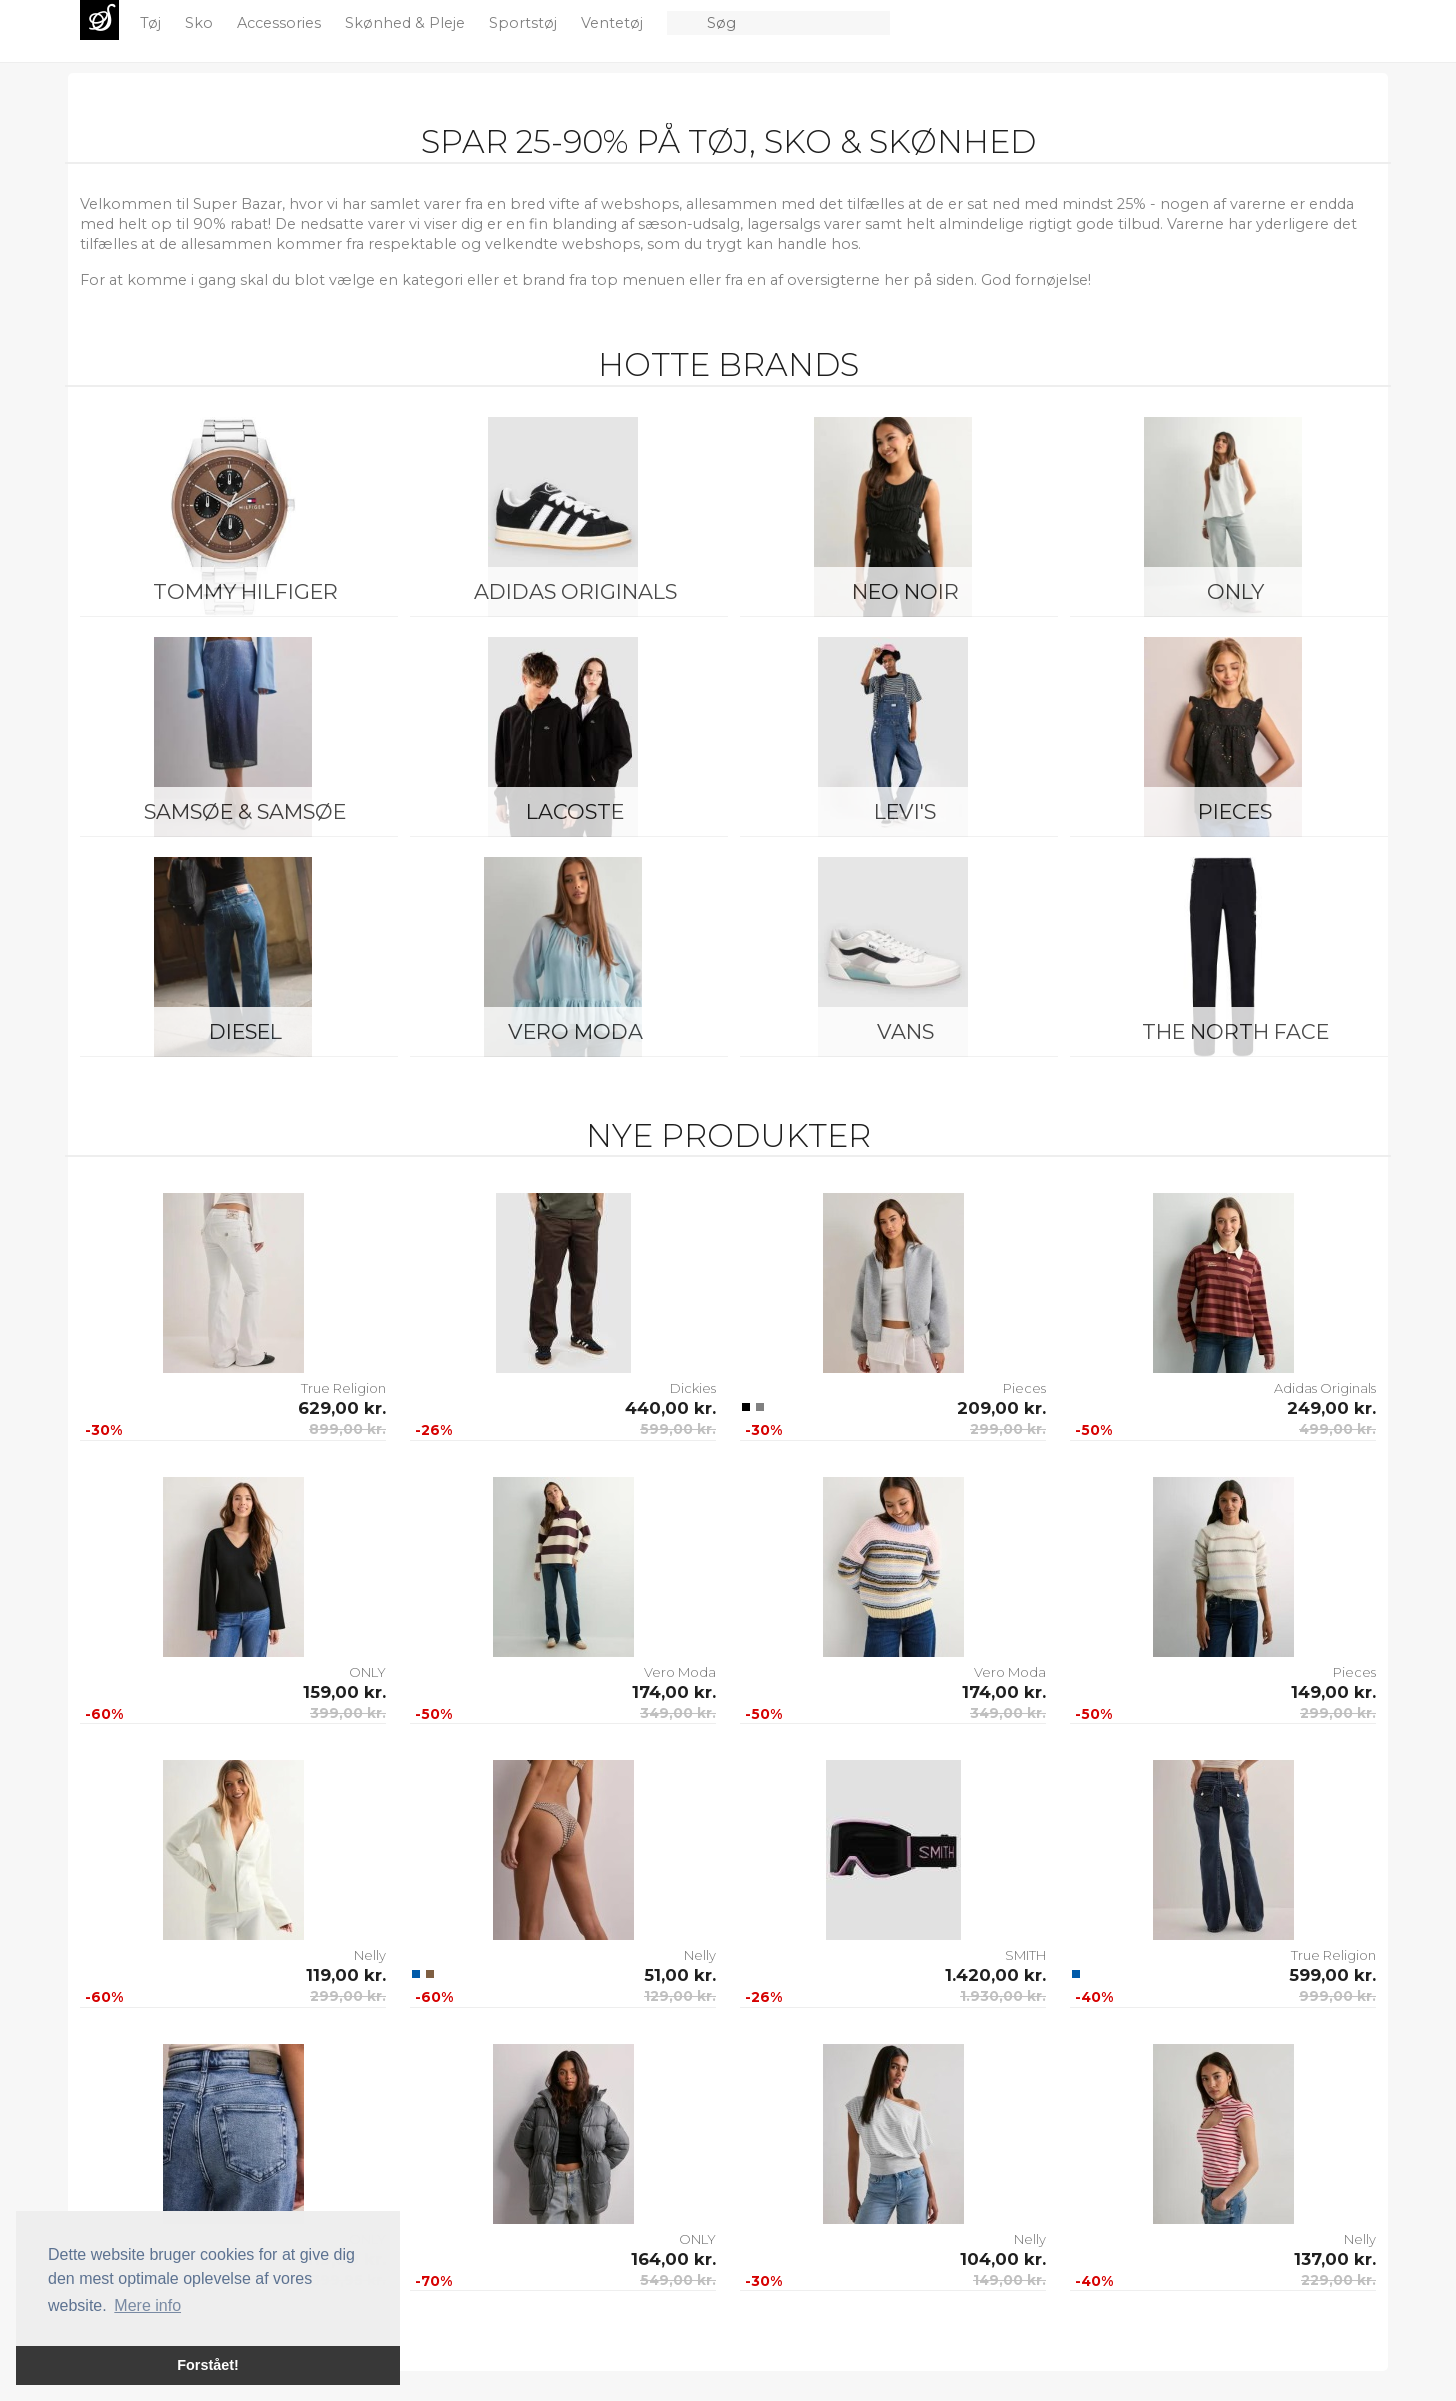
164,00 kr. (673, 2259)
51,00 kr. (680, 1975)
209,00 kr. (1001, 1408)
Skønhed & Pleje (407, 23)
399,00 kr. (348, 1713)
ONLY (1235, 591)
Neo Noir (905, 591)
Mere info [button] (147, 2305)
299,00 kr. (1008, 1429)
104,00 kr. (1003, 2259)
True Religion (343, 1388)
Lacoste (575, 811)
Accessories (281, 23)
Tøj (152, 23)
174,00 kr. (674, 1692)
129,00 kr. (680, 1996)
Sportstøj (525, 23)
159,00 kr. (344, 1692)
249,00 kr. (1331, 1408)
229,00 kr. (1338, 2280)
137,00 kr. (1335, 2259)
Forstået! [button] (208, 2365)
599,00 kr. (678, 1429)
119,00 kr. (346, 1975)
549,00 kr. (678, 2280)
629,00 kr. (342, 1408)
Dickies (693, 1388)
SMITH (1025, 1955)
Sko (201, 23)
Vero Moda (575, 1031)
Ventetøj (614, 23)
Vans (905, 1031)
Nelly (370, 1955)
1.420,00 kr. (995, 1975)
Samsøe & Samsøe (245, 811)
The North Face (1235, 1031)
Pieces (1235, 811)
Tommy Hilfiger (245, 591)
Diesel (245, 1031)
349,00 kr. (678, 1713)
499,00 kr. (1337, 1429)
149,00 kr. (1333, 1692)
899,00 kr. (347, 1429)
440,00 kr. (670, 1408)
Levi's (905, 811)
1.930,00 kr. (1003, 1996)
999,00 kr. (1337, 1996)
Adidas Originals (575, 591)
